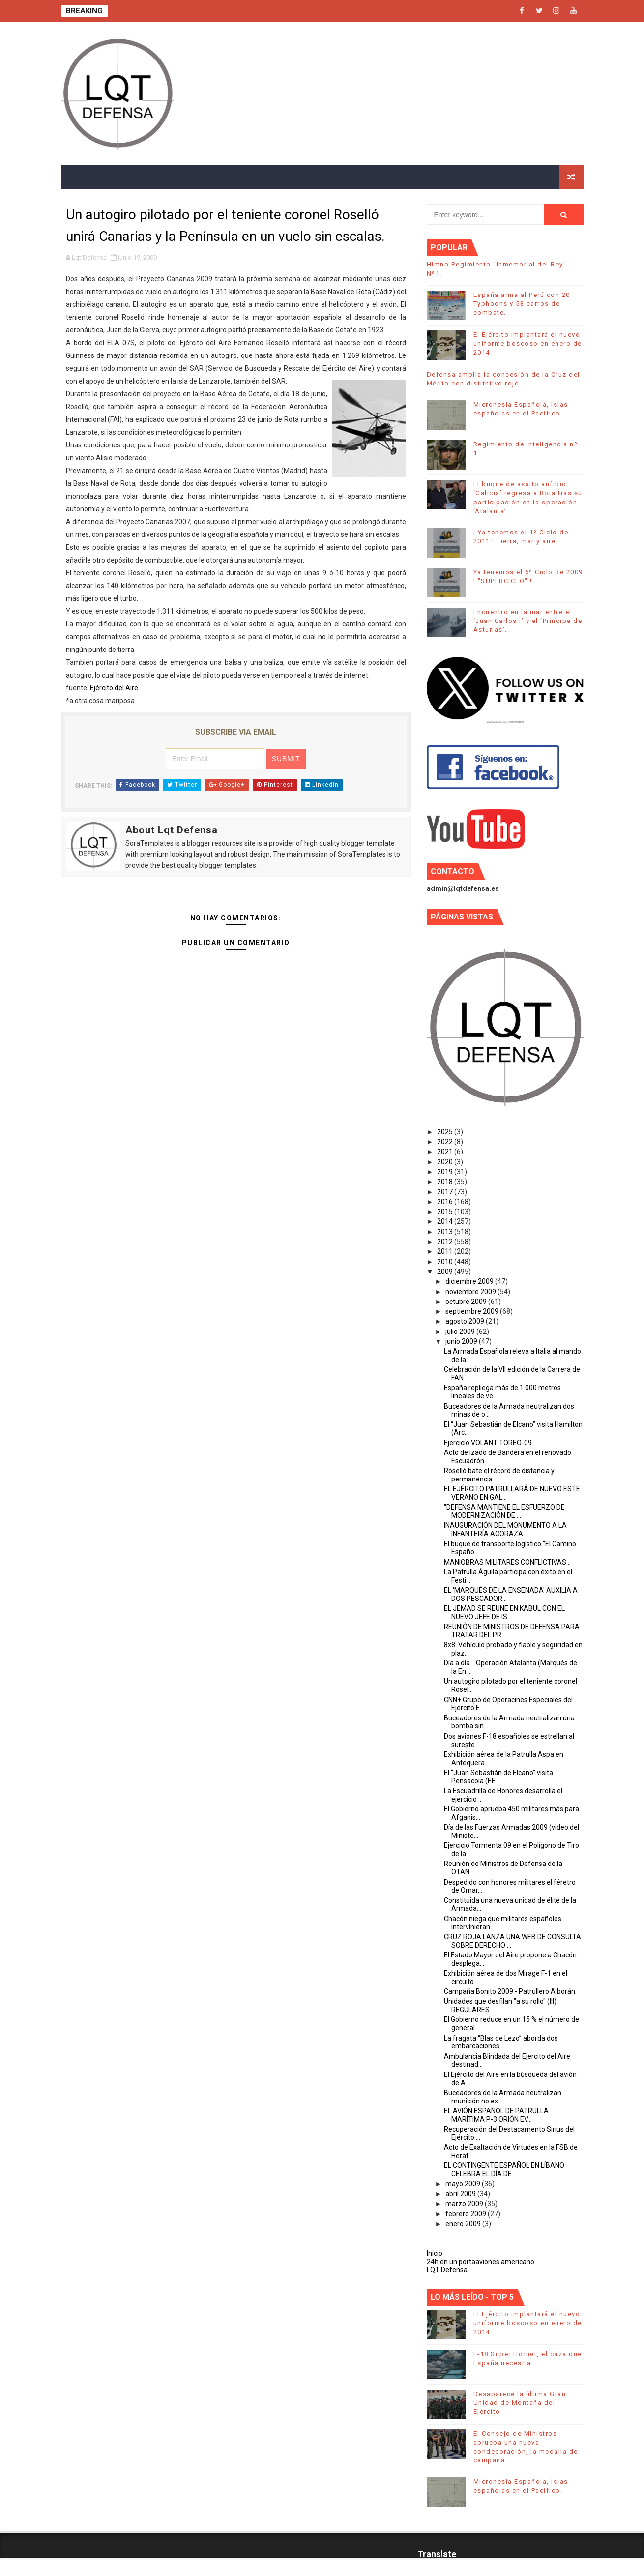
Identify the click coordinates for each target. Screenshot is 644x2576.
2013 (445, 1232)
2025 (445, 1132)
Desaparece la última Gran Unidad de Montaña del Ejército (519, 2402)
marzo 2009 (465, 2204)
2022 (445, 1142)
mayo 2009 (463, 2184)
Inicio (434, 2253)
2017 (445, 1192)
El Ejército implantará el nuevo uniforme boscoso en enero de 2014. (527, 343)
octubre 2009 (466, 1301)
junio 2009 (462, 1341)
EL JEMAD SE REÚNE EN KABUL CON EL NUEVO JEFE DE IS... (504, 1612)
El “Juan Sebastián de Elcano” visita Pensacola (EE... (498, 1777)
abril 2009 (461, 2194)
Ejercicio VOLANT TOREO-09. (488, 1443)
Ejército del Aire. (115, 688)
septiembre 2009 (472, 1311)
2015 (445, 1211)
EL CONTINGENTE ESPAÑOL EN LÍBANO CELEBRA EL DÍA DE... (504, 2169)
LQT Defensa (447, 2270)
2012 (445, 1241)
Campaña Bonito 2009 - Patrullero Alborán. (510, 1991)
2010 (445, 1262)
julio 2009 (460, 1331)
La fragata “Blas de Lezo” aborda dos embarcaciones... (501, 2042)
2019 (445, 1172)
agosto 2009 (465, 1321)
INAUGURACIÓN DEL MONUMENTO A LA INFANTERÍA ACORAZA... (505, 1529)
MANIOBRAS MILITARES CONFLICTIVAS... (507, 1562)
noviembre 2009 (471, 1292)
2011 (445, 1251)
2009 (445, 1271)
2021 (445, 1151)
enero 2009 (463, 2224)
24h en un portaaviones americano (480, 2262)
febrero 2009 (466, 2214)
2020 (445, 1162)
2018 (445, 1181)
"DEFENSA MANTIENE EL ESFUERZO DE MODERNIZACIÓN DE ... (504, 1511)
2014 (445, 1221)
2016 (445, 1202)
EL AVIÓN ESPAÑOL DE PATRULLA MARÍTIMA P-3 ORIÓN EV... (496, 2115)
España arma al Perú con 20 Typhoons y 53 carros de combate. (521, 303)
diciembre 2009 (470, 1281)
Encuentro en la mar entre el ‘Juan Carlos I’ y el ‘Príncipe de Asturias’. (528, 620)
